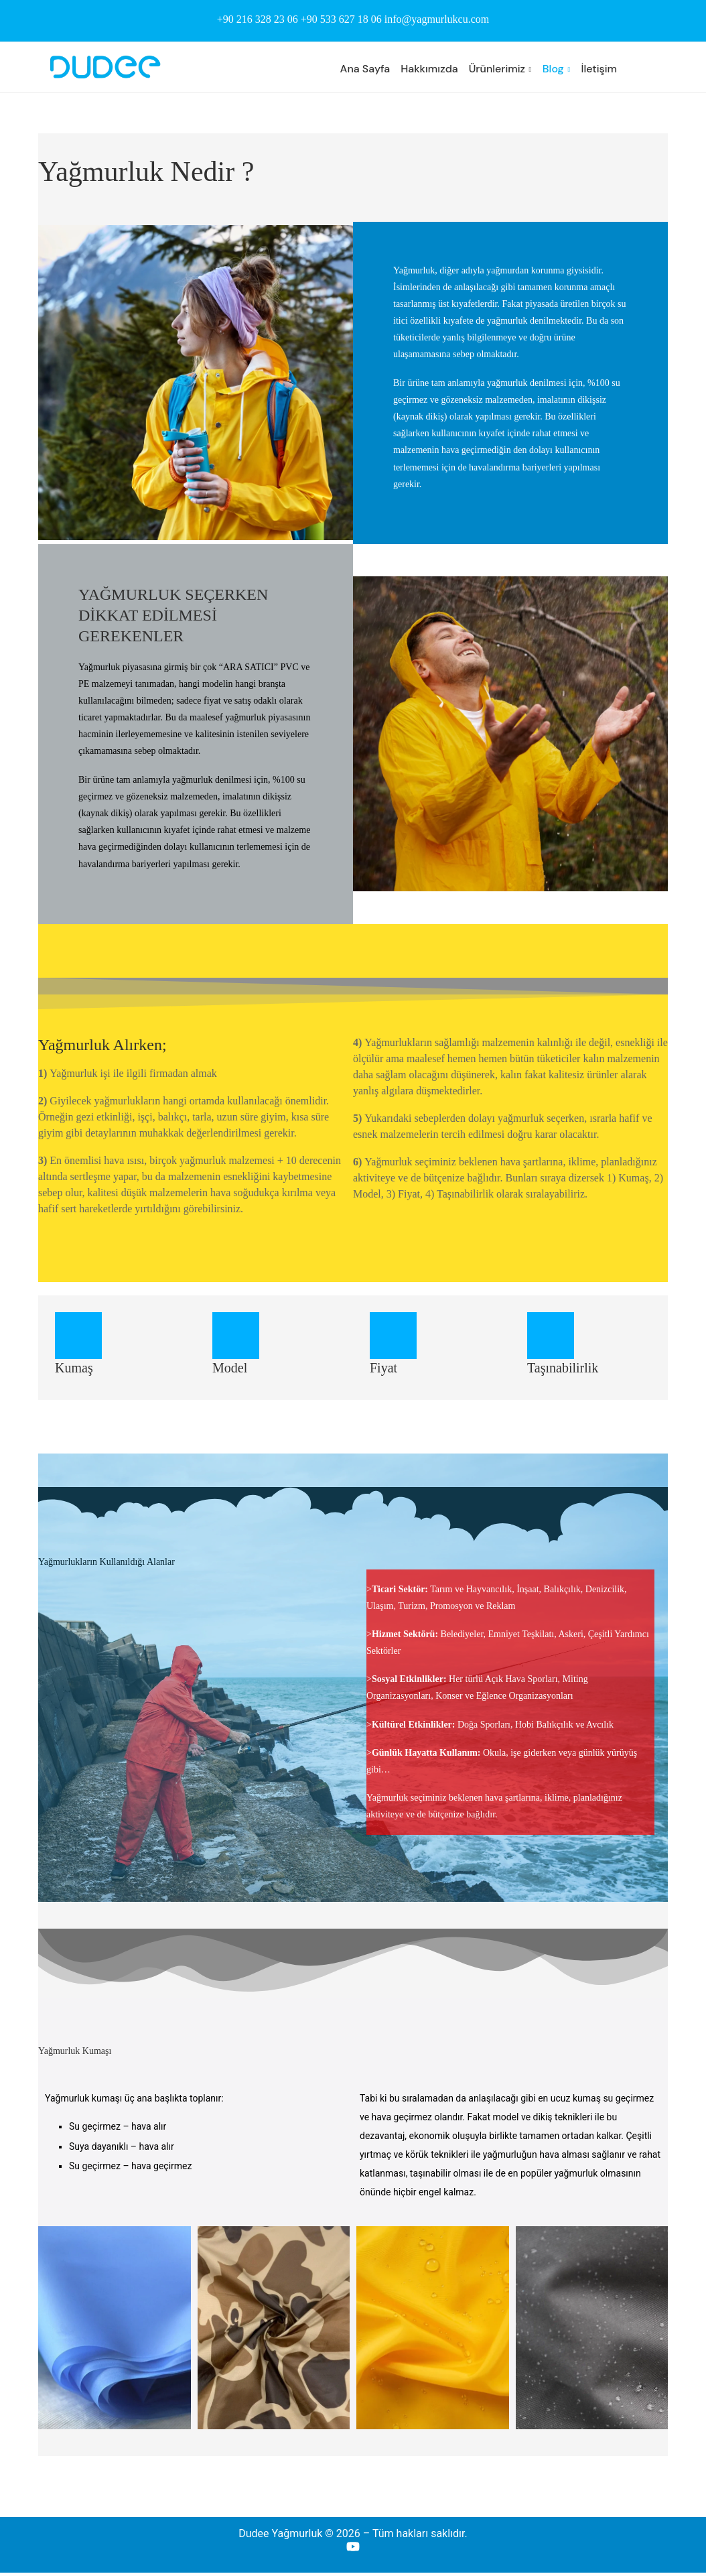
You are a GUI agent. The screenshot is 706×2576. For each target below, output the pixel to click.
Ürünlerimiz (497, 69)
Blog (553, 69)
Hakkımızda (429, 69)
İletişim (599, 69)
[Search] (661, 69)
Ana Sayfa (365, 69)
